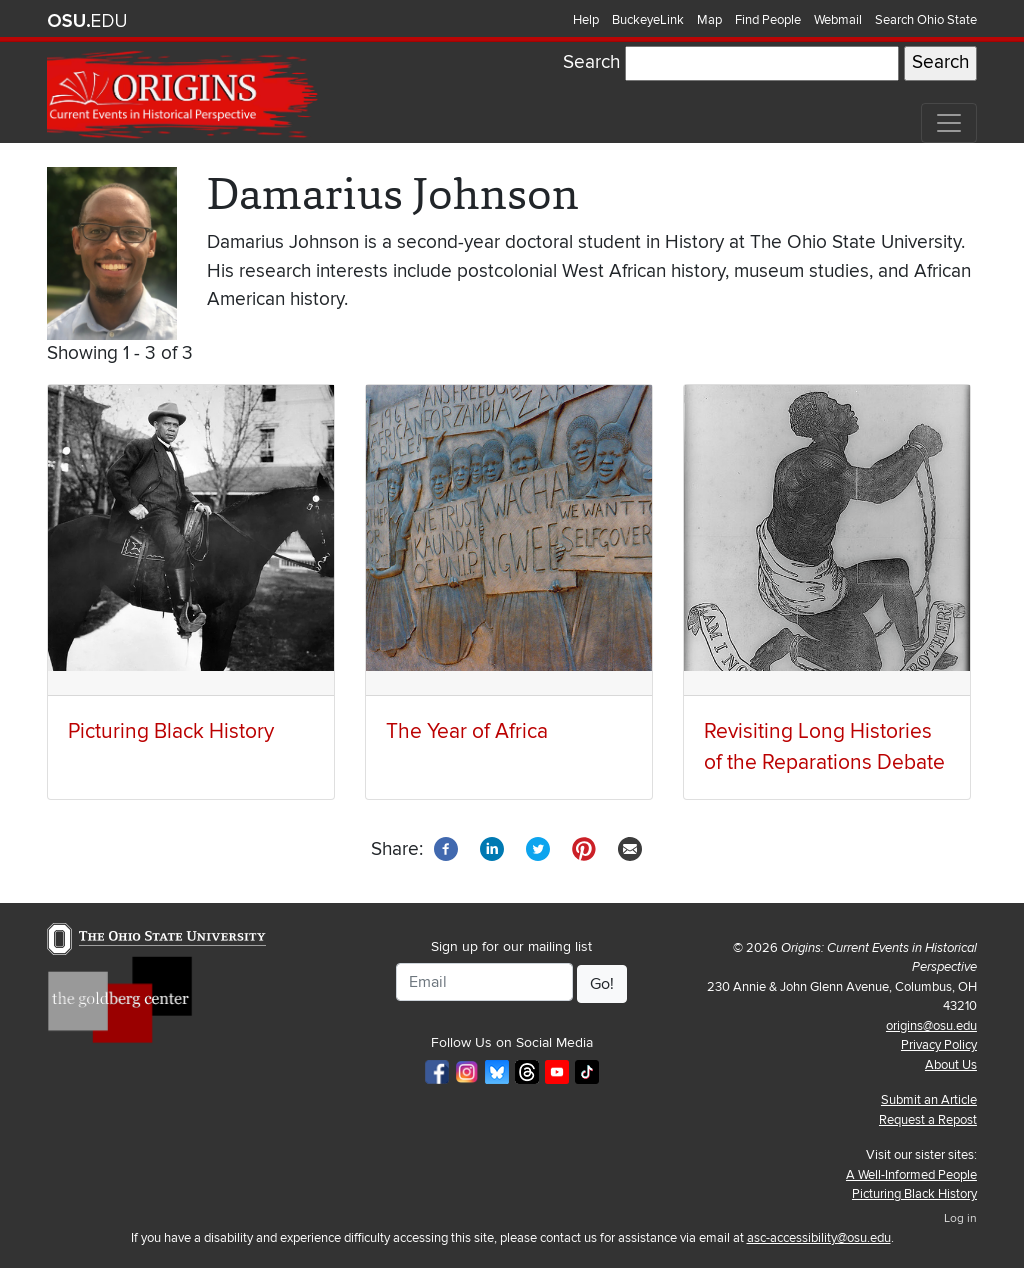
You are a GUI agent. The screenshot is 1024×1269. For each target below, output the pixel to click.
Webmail (838, 20)
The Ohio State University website (87, 21)
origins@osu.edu (931, 1026)
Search (591, 62)
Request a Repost (928, 1120)
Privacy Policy (939, 1045)
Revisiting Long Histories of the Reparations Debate (824, 747)
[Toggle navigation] (949, 123)
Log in (960, 1218)
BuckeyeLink (648, 20)
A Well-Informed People (911, 1175)
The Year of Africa (467, 731)
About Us (951, 1065)
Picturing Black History (171, 731)
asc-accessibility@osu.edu (819, 1238)
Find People (768, 20)
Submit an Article (929, 1100)
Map (709, 20)
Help (586, 20)
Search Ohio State (926, 20)
